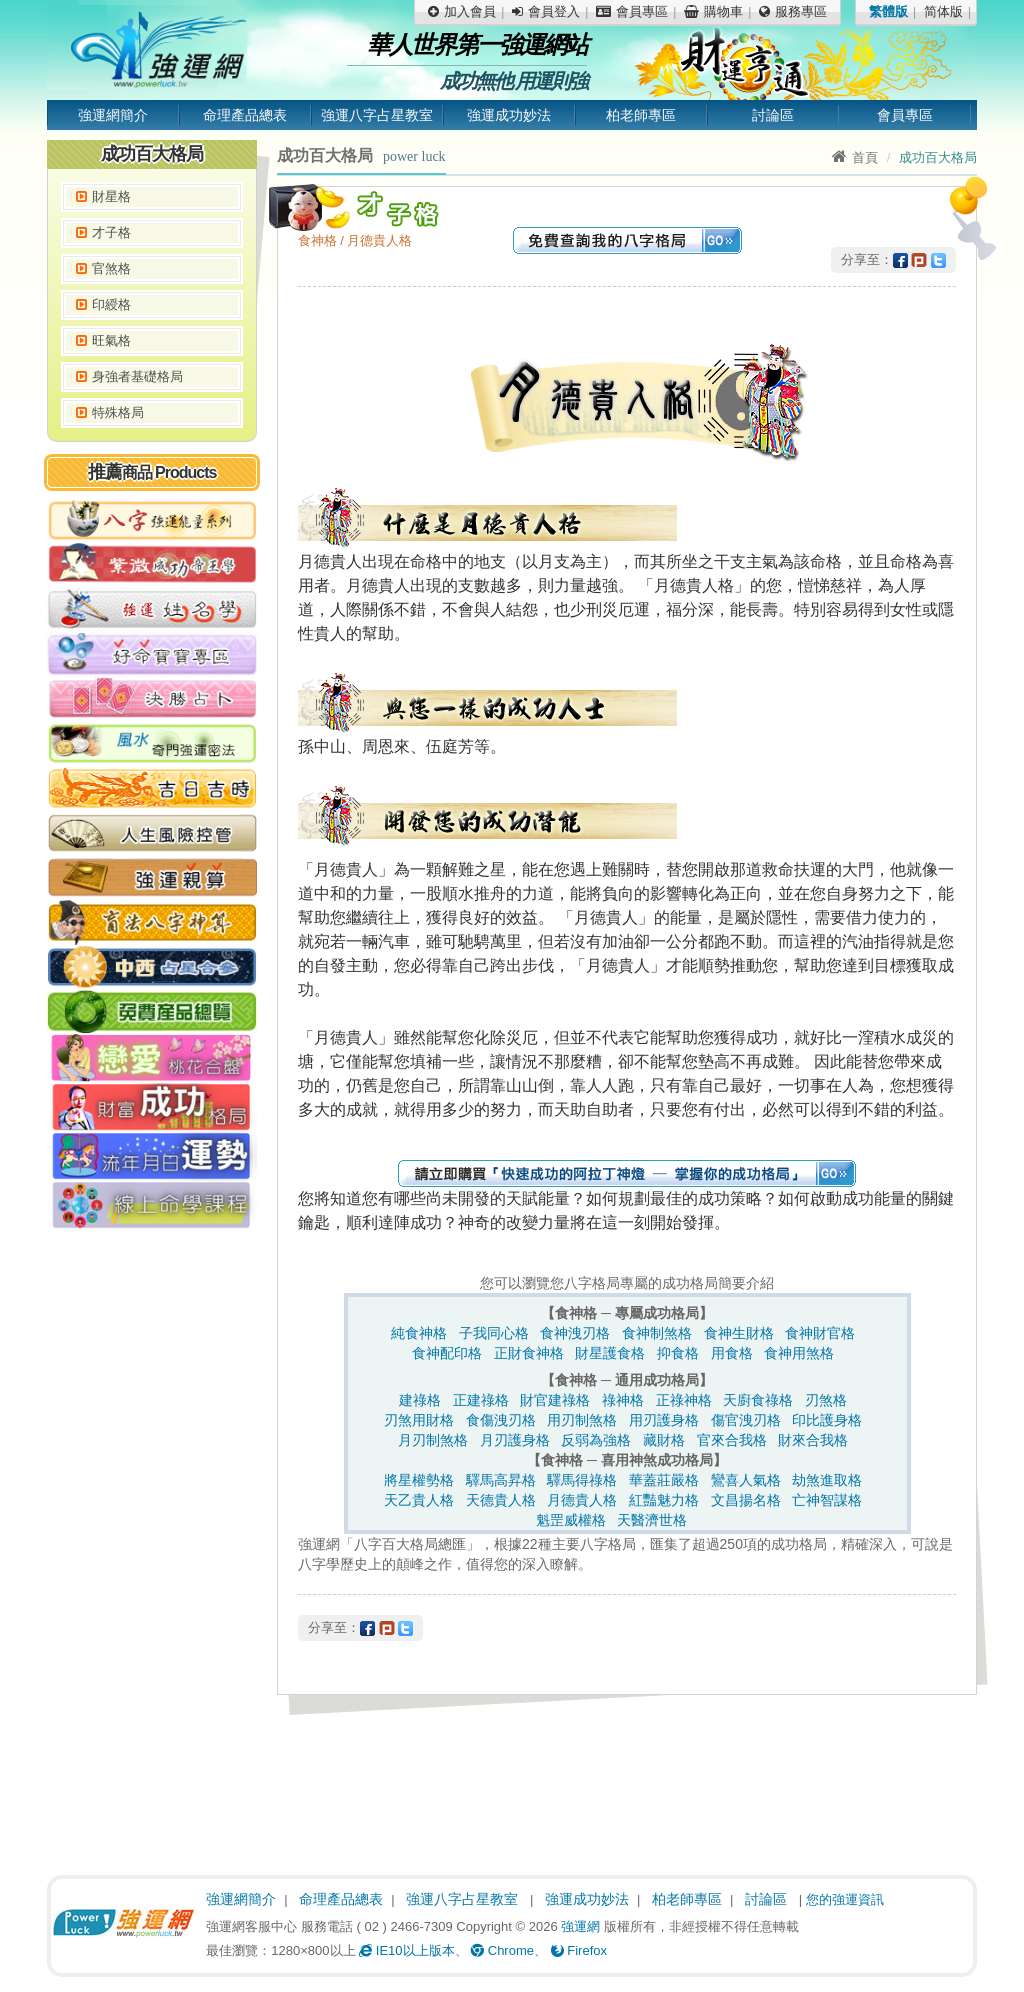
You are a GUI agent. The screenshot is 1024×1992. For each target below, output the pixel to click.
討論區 (773, 115)
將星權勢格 (419, 1480)
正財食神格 (529, 1353)
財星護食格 (610, 1353)
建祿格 (420, 1400)
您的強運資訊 (845, 1899)
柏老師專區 (641, 115)
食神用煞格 (799, 1353)
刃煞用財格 (419, 1420)
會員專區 (905, 115)
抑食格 (678, 1353)
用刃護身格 (664, 1420)
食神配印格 (447, 1353)
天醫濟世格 (652, 1520)
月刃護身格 (515, 1440)
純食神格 (419, 1333)
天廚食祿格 (758, 1400)
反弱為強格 (596, 1440)
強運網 (580, 1926)
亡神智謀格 (827, 1500)
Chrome (502, 1950)
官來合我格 (732, 1440)
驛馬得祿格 (582, 1480)
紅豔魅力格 (664, 1500)
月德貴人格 (582, 1500)
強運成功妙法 (509, 115)
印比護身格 (827, 1420)
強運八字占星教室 (377, 115)
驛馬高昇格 (501, 1480)
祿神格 (623, 1400)
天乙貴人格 (419, 1500)
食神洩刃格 (575, 1333)
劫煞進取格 (827, 1480)
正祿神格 (684, 1400)
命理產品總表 (245, 115)
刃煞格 (826, 1400)
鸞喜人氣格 (746, 1480)
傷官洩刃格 (746, 1420)
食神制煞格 (657, 1333)
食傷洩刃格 (501, 1420)
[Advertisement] (152, 1545)
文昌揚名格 (746, 1500)
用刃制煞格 (582, 1420)
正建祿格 (481, 1400)
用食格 (732, 1353)
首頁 (855, 157)
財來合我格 (813, 1440)
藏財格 (664, 1440)
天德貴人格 (501, 1500)
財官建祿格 (555, 1400)
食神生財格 (739, 1333)
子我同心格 (494, 1333)
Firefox (579, 1950)
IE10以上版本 (406, 1950)
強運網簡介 (113, 115)
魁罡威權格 (571, 1520)
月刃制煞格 (433, 1440)
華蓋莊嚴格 (664, 1480)
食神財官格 (820, 1333)
